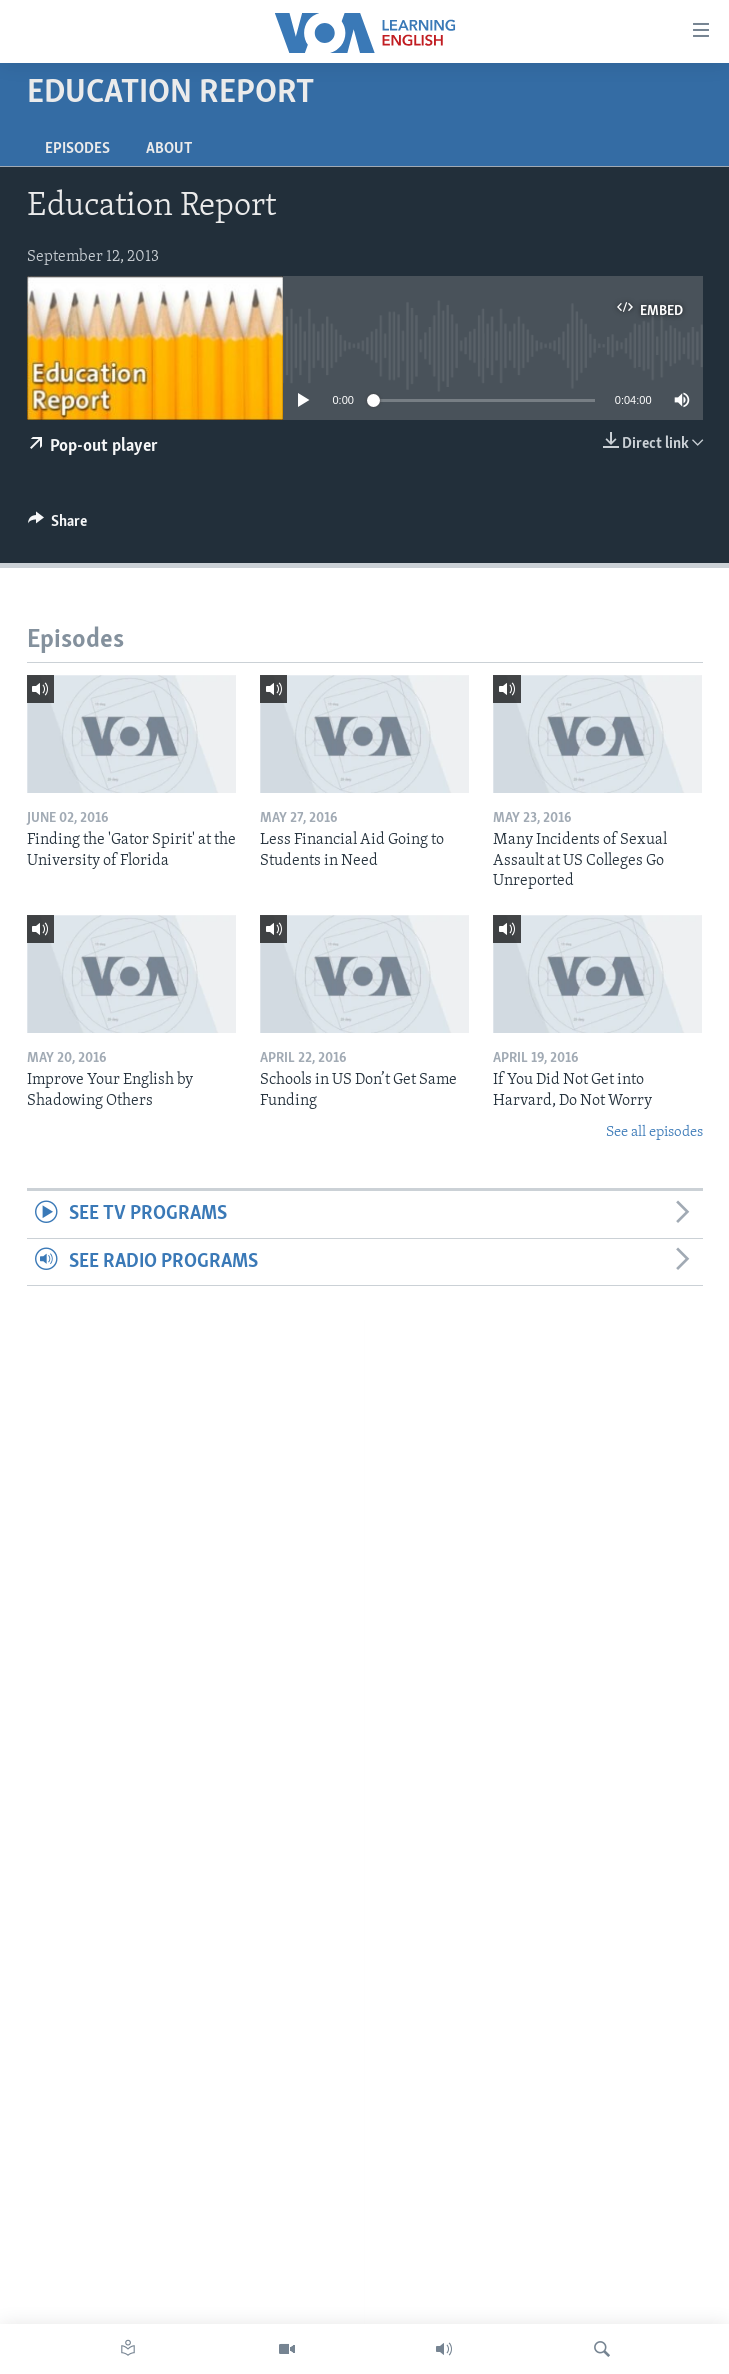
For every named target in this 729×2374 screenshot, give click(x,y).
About (169, 149)
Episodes (77, 149)
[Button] (58, 526)
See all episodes (654, 1132)
